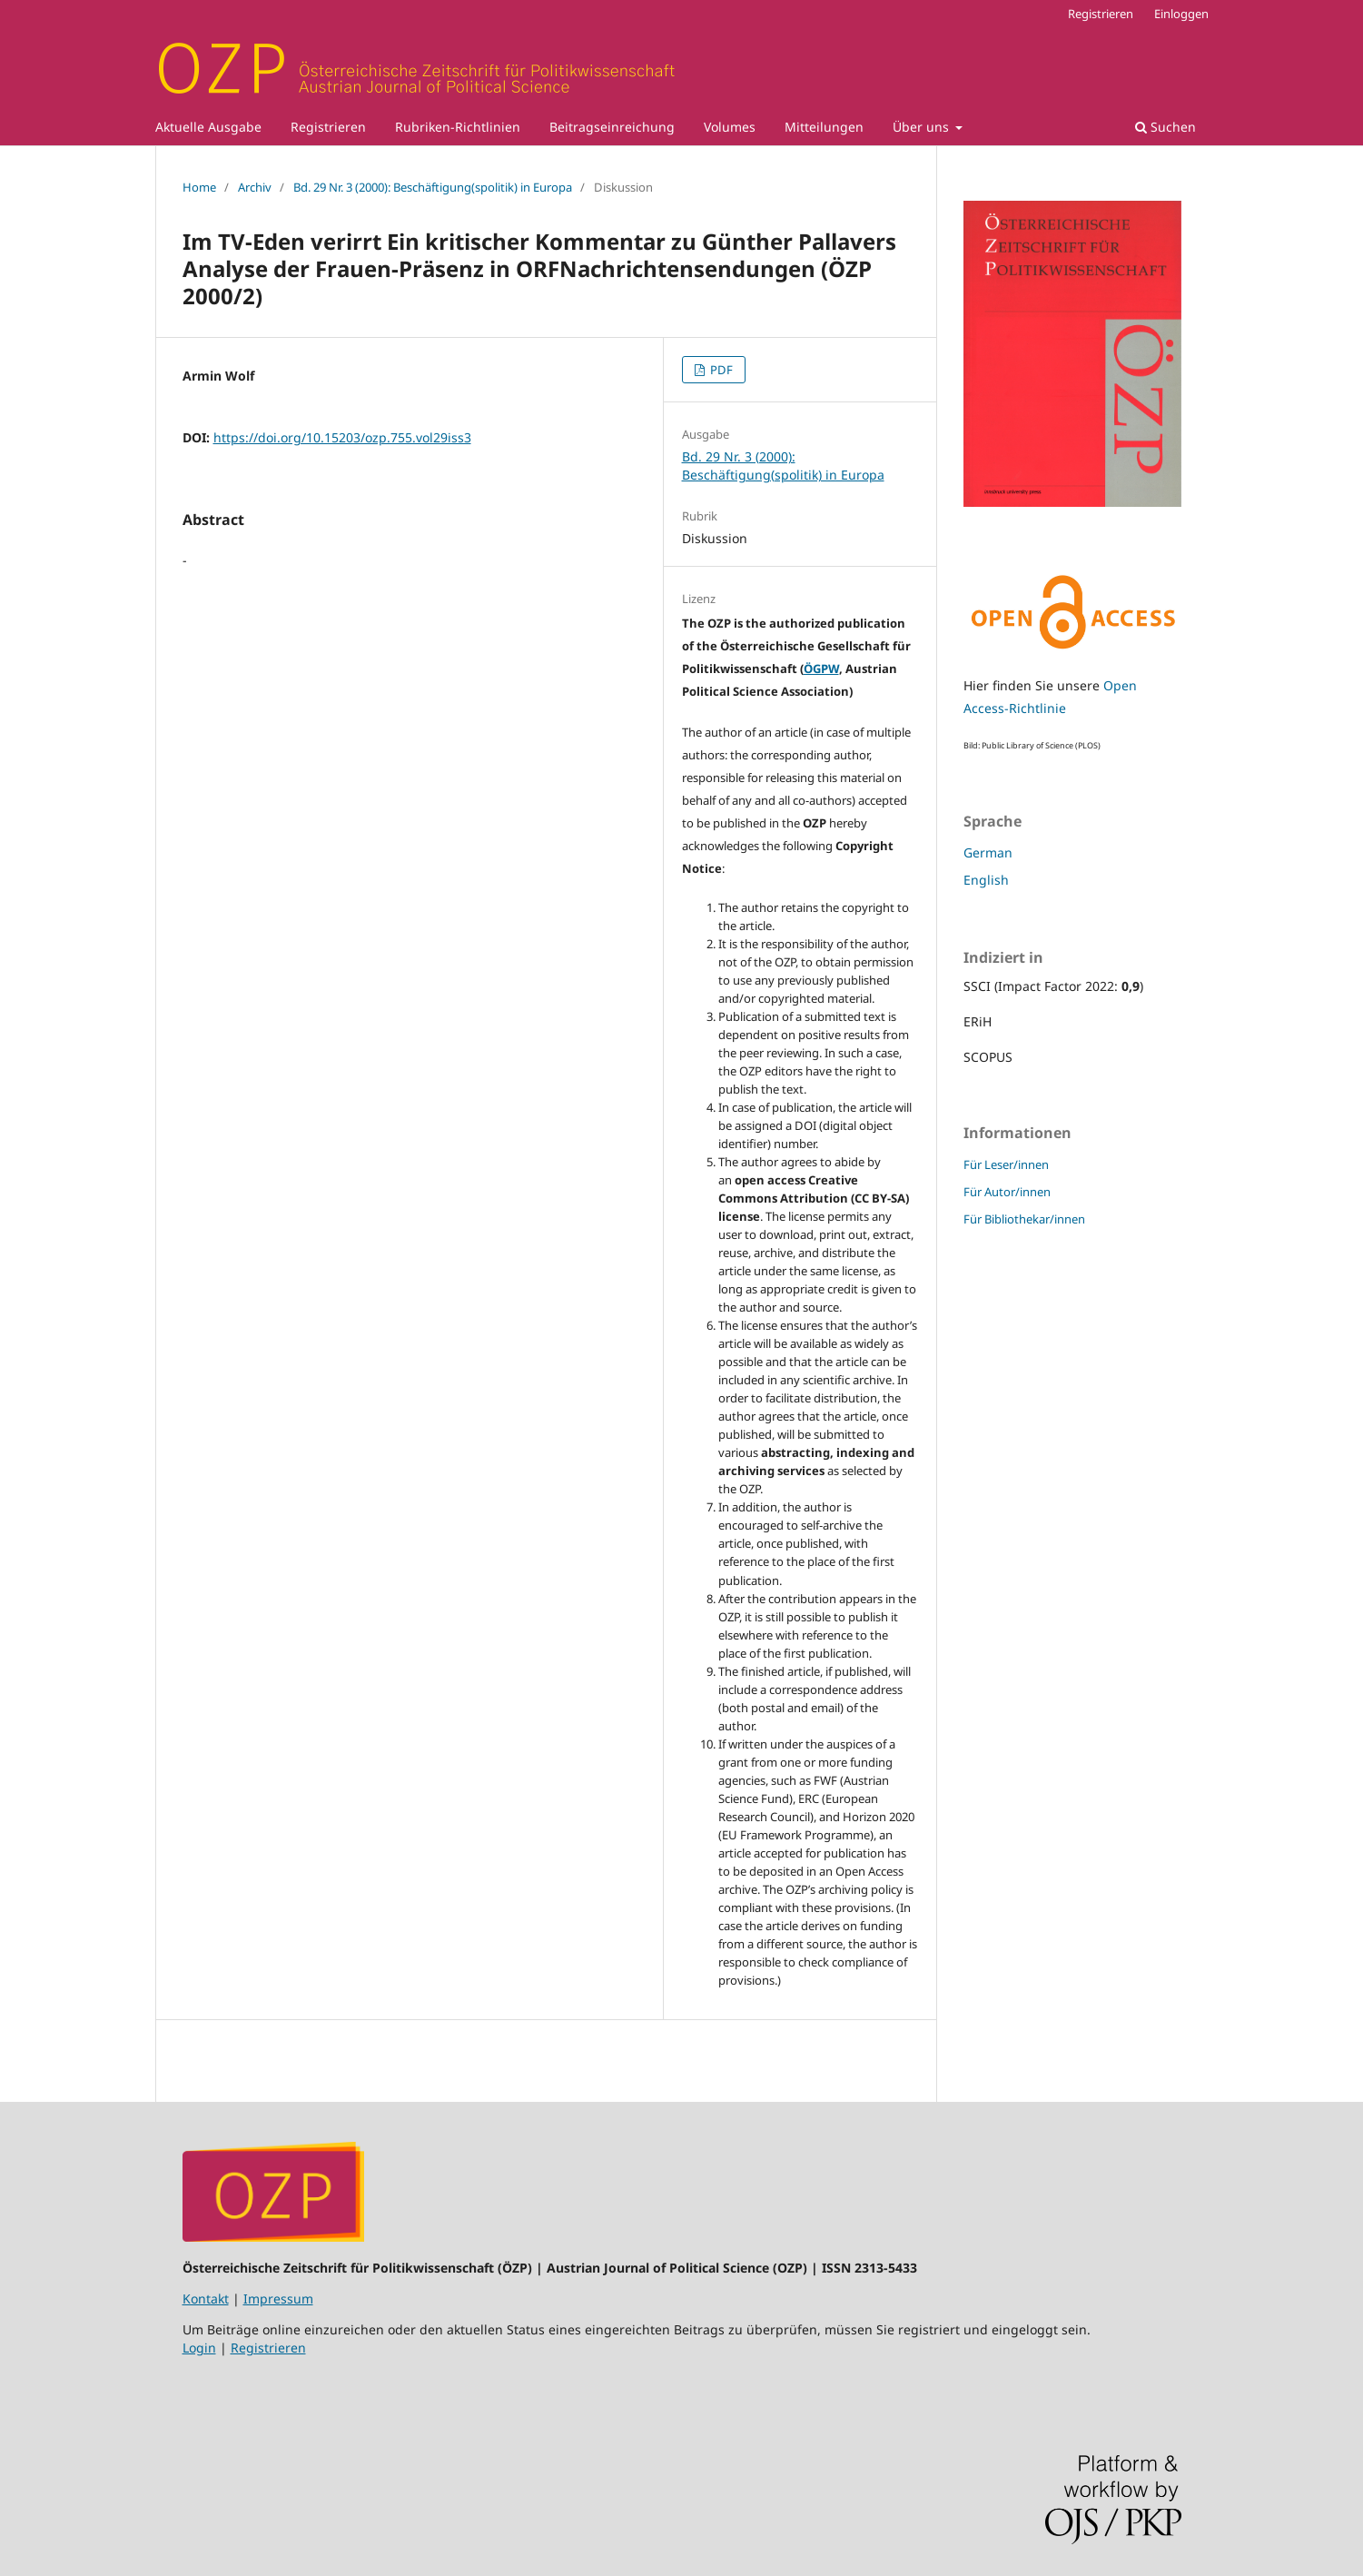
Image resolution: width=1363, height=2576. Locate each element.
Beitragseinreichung (612, 126)
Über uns (923, 126)
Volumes (730, 126)
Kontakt (206, 2298)
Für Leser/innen (1006, 1164)
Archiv (255, 187)
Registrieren (328, 126)
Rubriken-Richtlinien (457, 126)
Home (199, 187)
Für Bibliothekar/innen (1024, 1219)
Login (199, 2347)
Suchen (1165, 126)
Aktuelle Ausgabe (208, 126)
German (987, 852)
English (986, 879)
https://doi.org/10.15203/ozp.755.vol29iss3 (342, 437)
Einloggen (1181, 13)
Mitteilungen (824, 126)
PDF (720, 370)
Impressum (278, 2298)
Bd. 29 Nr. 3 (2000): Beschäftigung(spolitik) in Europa (432, 187)
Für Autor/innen (1007, 1192)
